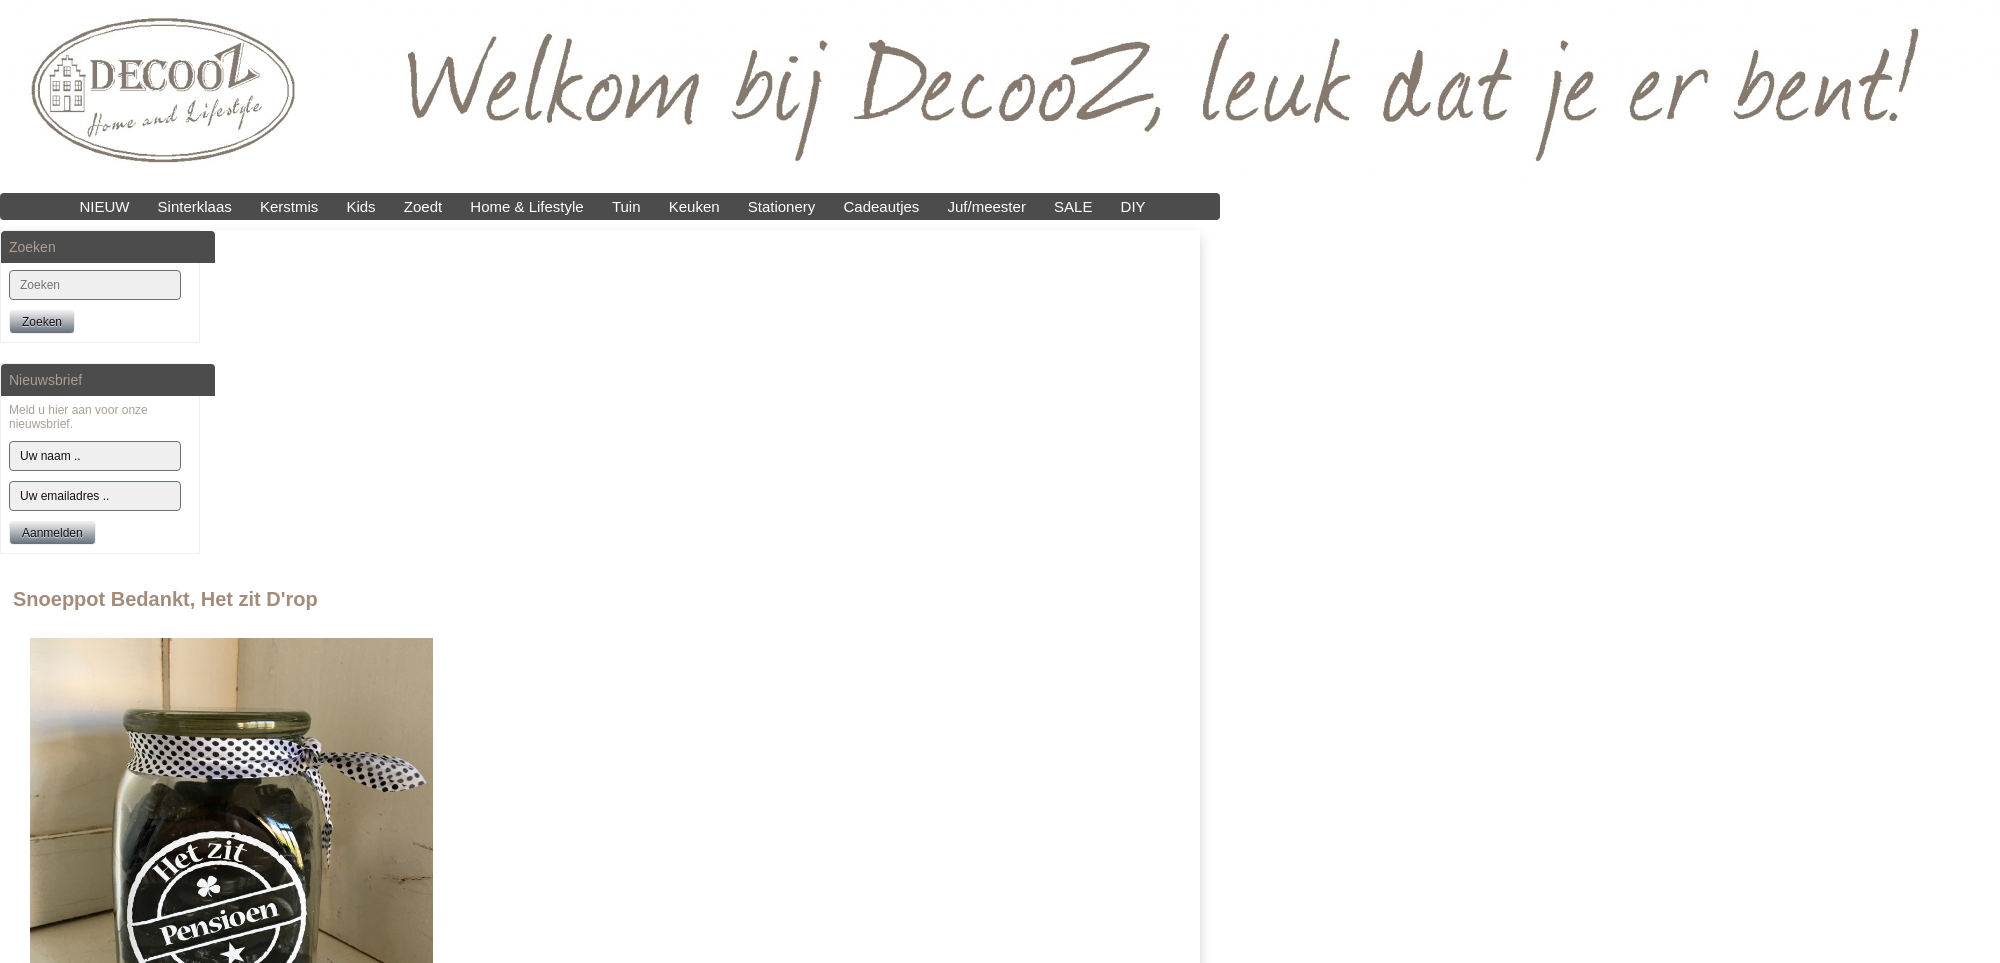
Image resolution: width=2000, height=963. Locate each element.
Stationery (782, 206)
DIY (1133, 206)
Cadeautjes (881, 206)
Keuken (694, 206)
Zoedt (423, 206)
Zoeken (42, 322)
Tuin (626, 206)
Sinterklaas (195, 206)
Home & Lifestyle (526, 206)
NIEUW (104, 206)
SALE (1073, 206)
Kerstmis (289, 206)
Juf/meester (987, 206)
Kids (360, 206)
